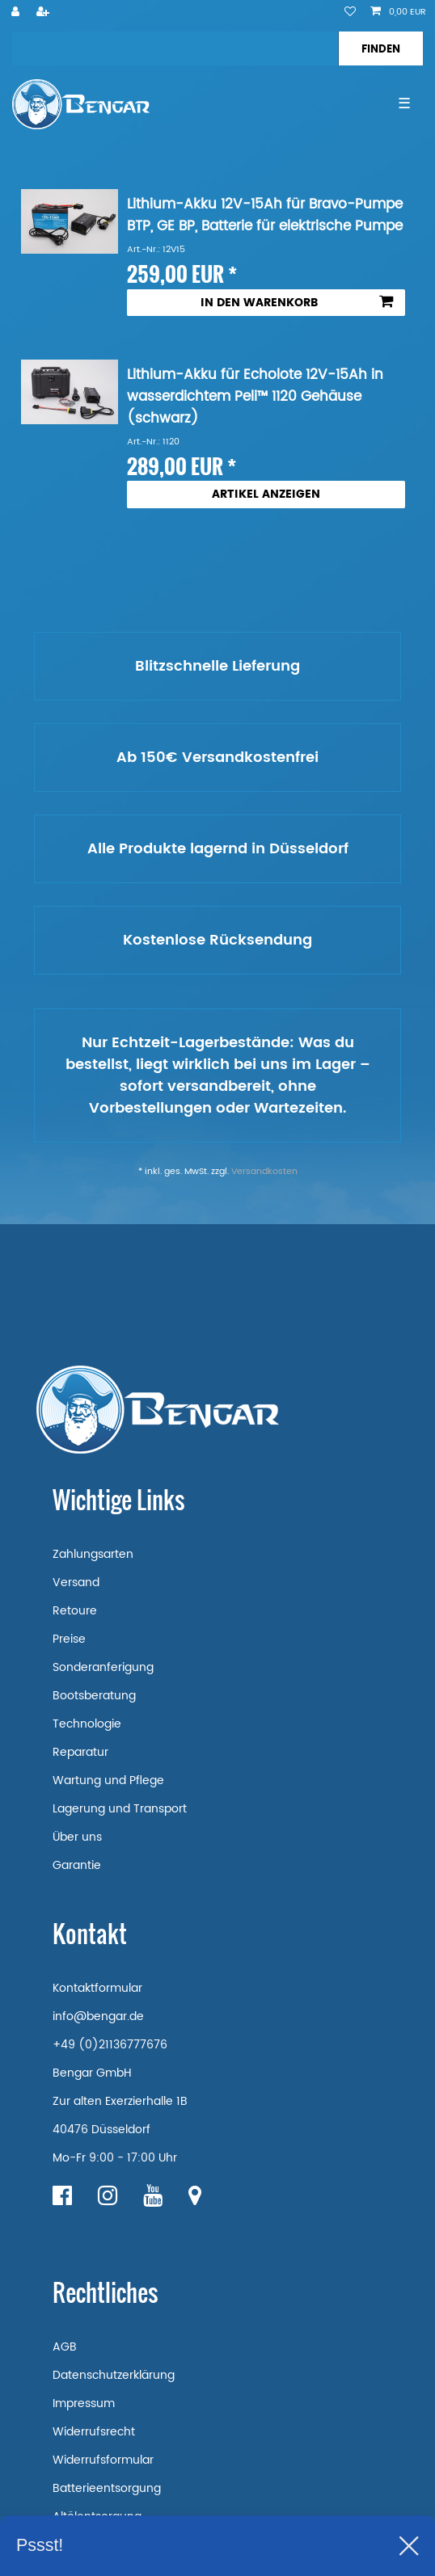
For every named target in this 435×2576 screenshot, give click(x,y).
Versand (76, 1582)
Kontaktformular (97, 1988)
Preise (69, 1639)
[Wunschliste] (350, 13)
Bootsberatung (94, 1695)
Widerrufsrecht (94, 2431)
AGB (65, 2347)
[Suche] (380, 48)
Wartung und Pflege (108, 1780)
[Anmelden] (17, 13)
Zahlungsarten (93, 1554)
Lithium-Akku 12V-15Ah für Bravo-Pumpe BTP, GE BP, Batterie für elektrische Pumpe (265, 216)
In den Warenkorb (297, 302)
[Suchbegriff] (175, 48)
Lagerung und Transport (120, 1808)
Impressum (84, 2403)
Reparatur (80, 1752)
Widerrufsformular (103, 2460)
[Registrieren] (44, 13)
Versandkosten (264, 1171)
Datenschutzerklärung (114, 2375)
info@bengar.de (98, 2016)
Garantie (77, 1865)
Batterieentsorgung (107, 2488)
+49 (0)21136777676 (110, 2044)
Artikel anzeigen (266, 494)
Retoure (75, 1611)
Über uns (77, 1837)
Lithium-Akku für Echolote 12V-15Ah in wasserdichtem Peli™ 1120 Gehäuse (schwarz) (255, 397)
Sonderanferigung (103, 1667)
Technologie (87, 1724)
